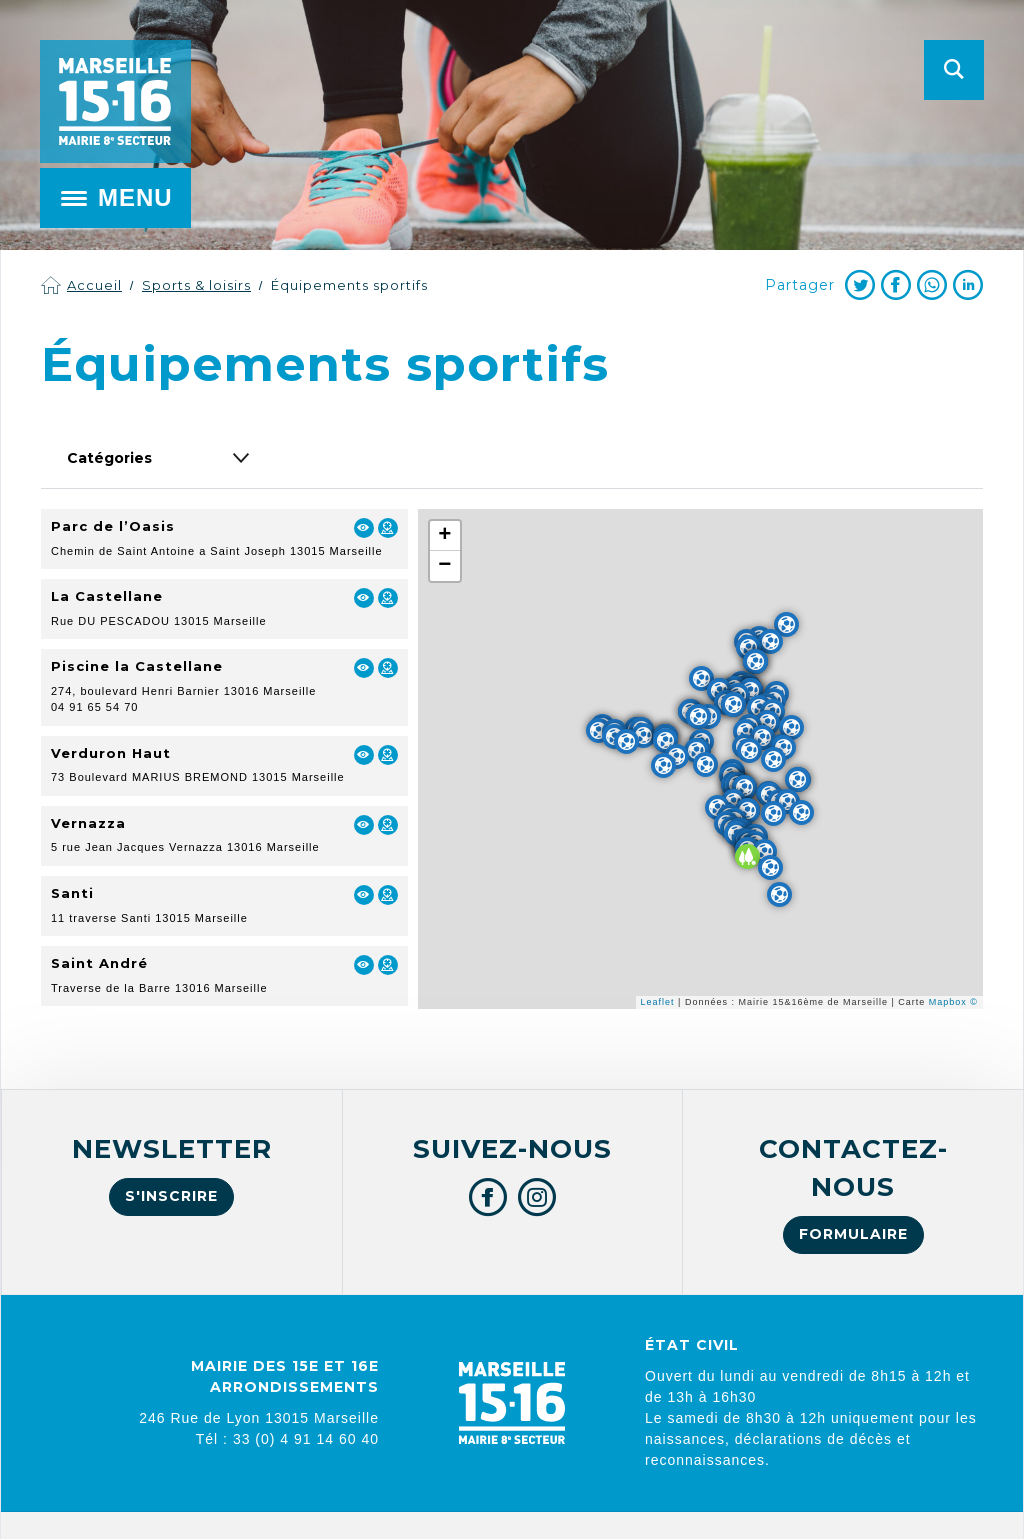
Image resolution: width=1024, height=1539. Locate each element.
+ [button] (445, 536)
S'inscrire (171, 1196)
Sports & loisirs (196, 285)
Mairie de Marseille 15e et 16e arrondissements (115, 101)
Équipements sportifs (349, 285)
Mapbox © (953, 1002)
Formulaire (853, 1234)
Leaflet (658, 1002)
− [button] (445, 566)
